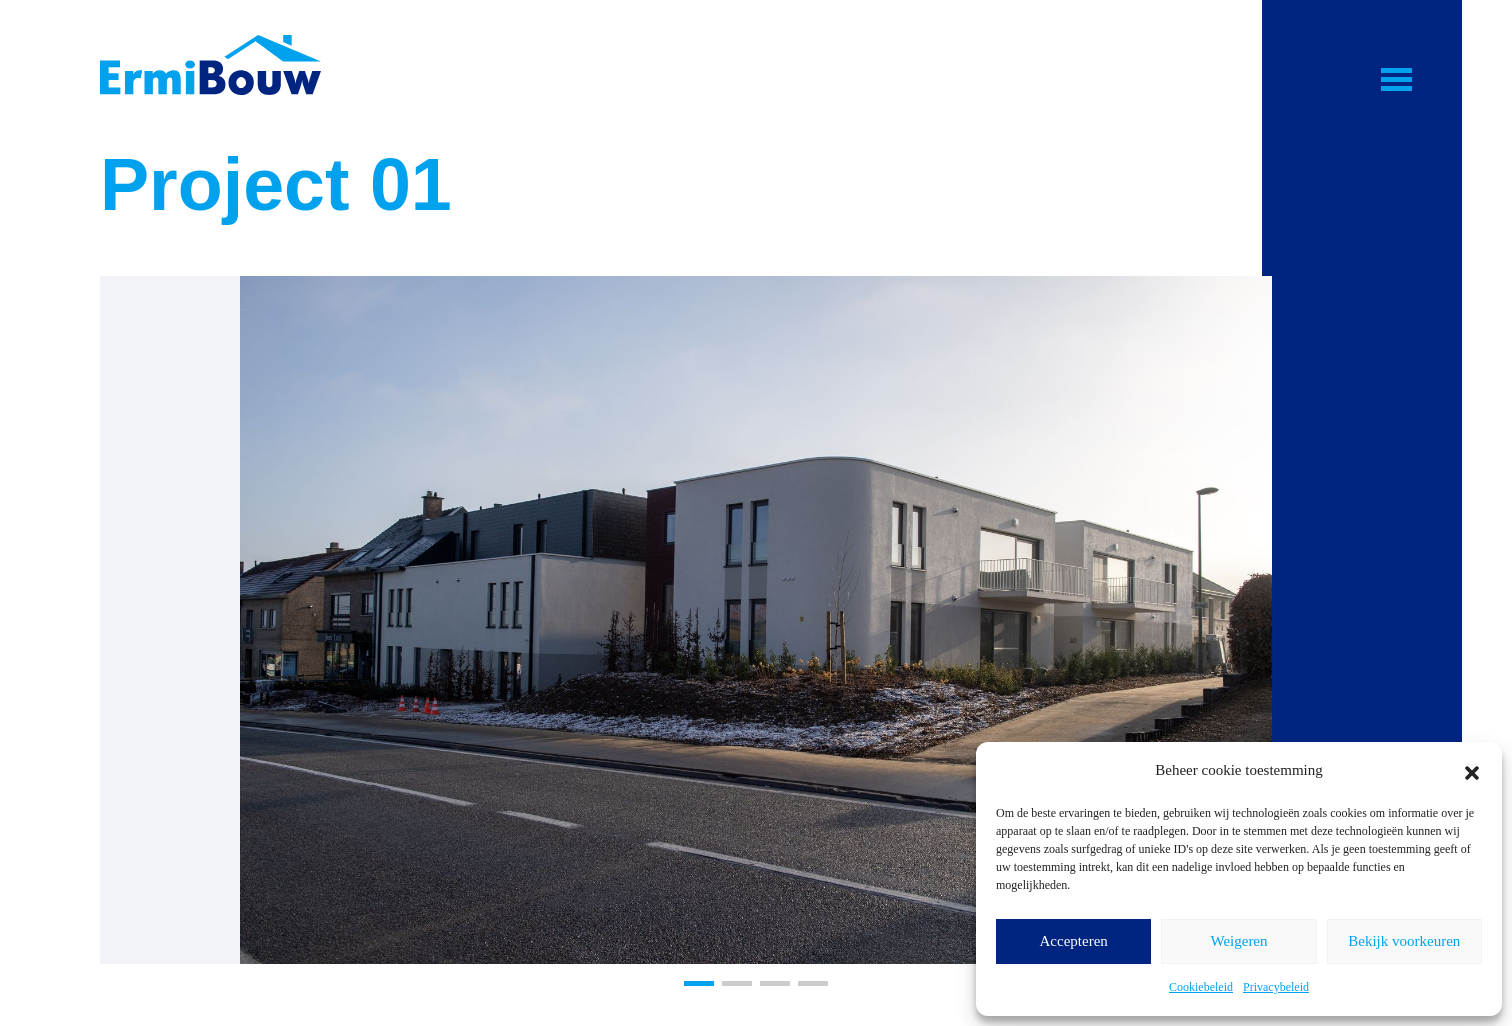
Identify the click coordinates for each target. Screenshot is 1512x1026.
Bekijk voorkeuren (1404, 941)
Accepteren (1074, 941)
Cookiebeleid (1201, 987)
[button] (1472, 770)
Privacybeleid (1276, 987)
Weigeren (1238, 941)
